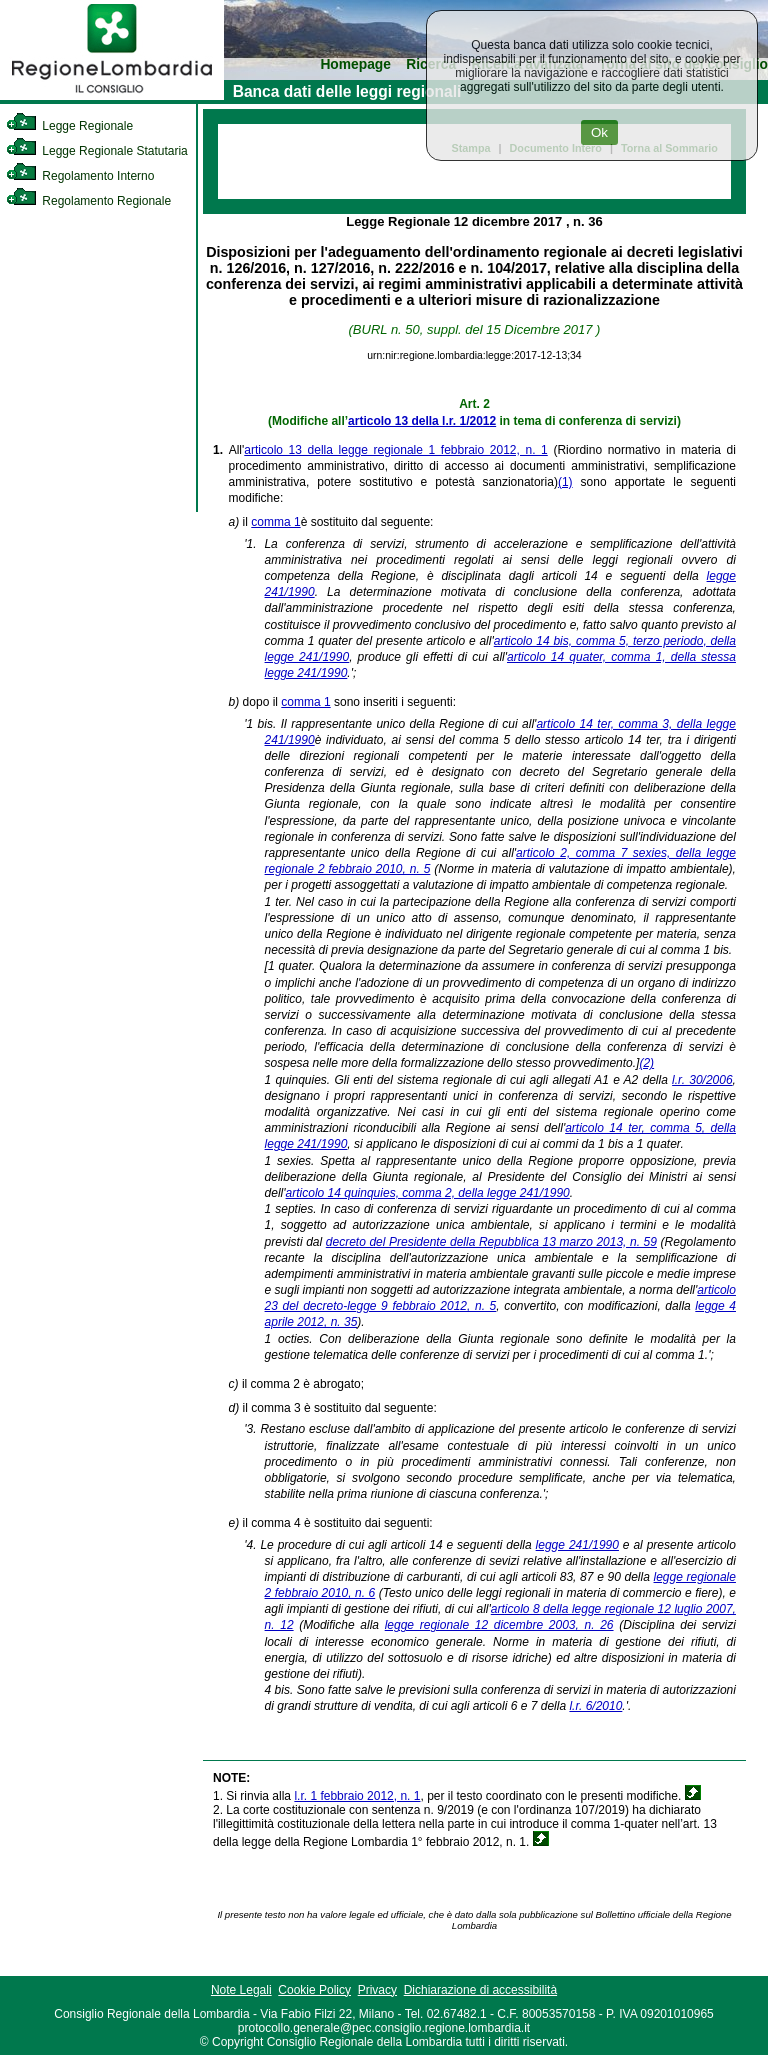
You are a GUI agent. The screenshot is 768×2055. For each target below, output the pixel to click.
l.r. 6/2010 (595, 1706)
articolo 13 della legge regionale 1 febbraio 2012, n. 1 (395, 450)
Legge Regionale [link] (69, 126)
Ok (599, 132)
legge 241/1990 (577, 1545)
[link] (112, 96)
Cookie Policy (314, 1990)
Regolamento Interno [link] (80, 176)
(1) (565, 482)
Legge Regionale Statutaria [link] (97, 151)
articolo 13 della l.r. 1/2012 (422, 421)
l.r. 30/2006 (702, 1080)
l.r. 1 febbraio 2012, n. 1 (357, 1796)
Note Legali (241, 1990)
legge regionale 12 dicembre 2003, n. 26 (499, 1625)
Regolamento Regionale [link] (88, 201)
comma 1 (275, 522)
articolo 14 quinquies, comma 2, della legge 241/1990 (428, 1193)
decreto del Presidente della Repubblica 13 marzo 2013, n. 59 (491, 1242)
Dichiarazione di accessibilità (480, 1990)
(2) (646, 1063)
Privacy (377, 1990)
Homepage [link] (355, 64)
